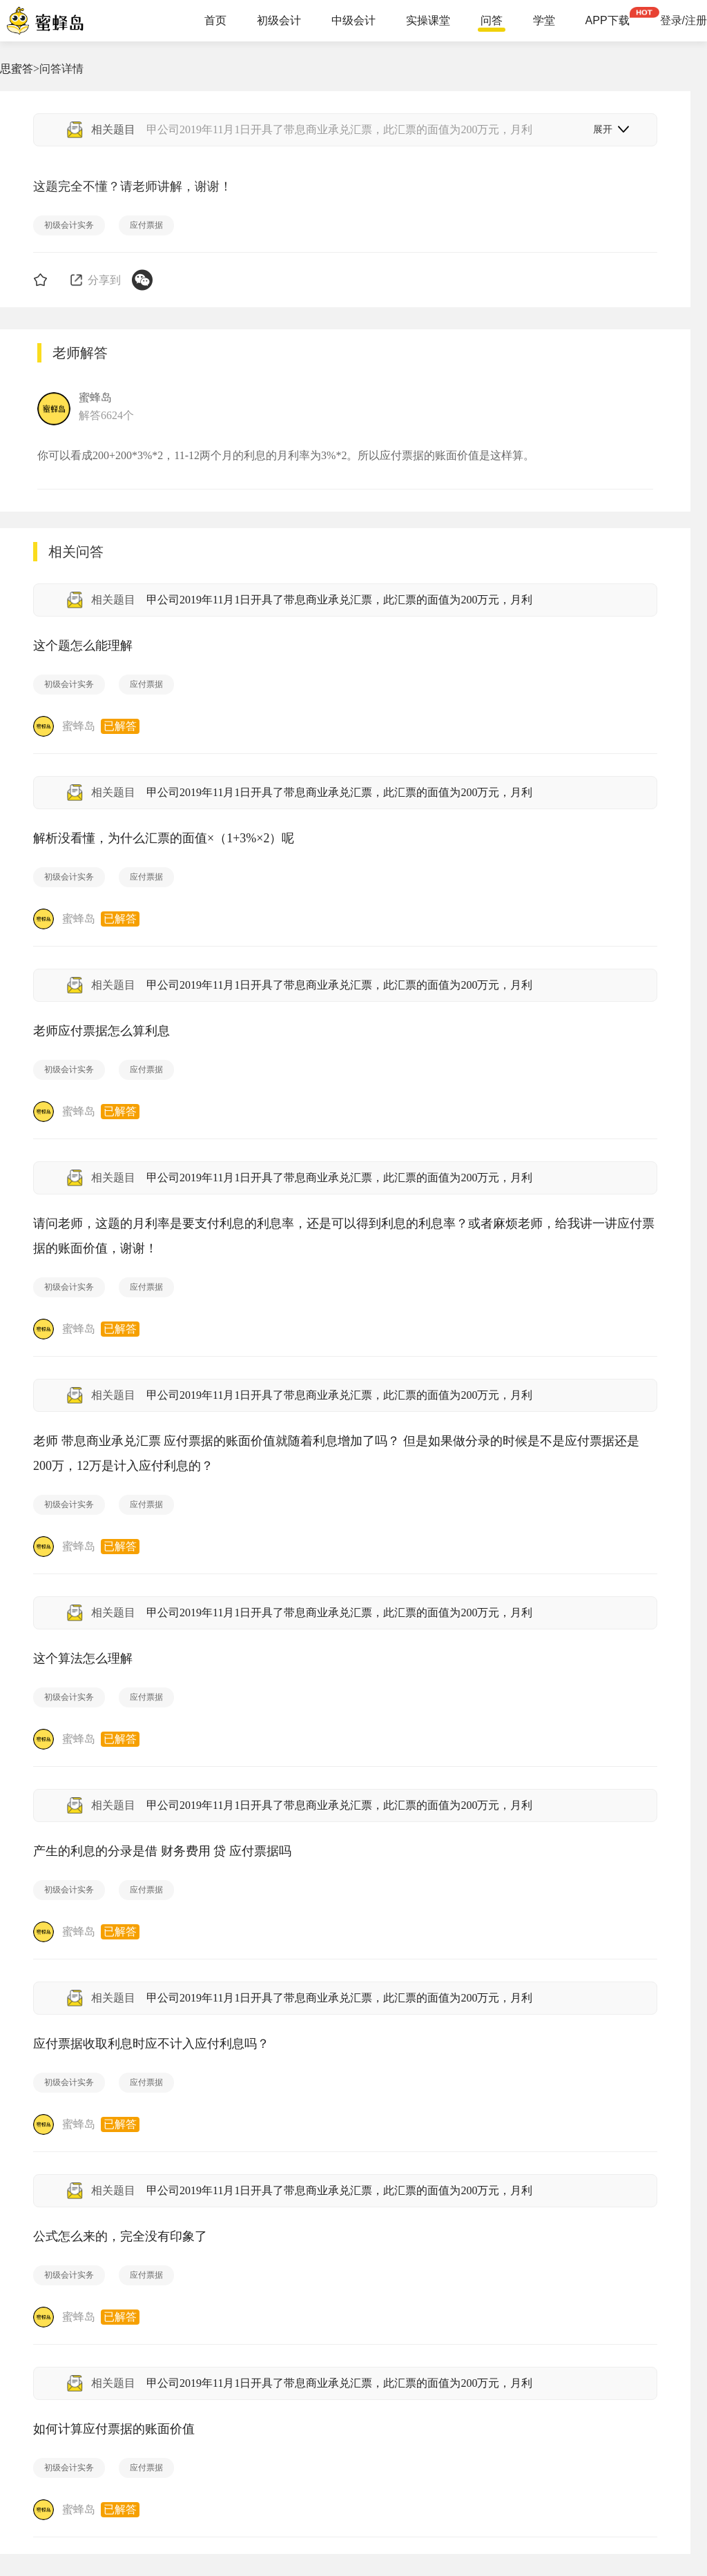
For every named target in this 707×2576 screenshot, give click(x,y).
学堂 (544, 20)
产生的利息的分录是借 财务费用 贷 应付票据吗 (162, 1851)
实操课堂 (428, 20)
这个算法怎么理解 (83, 1658)
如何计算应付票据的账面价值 (114, 2429)
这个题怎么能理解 (83, 645)
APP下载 (607, 20)
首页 (215, 20)
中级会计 (353, 20)
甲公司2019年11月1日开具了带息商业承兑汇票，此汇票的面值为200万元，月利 (339, 600)
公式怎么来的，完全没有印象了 (120, 2236)
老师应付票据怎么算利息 (101, 1031)
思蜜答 (16, 69)
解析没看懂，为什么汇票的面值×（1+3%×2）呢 (163, 838)
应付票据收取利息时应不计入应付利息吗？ (151, 2044)
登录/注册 (683, 20)
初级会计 (279, 20)
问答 (492, 20)
